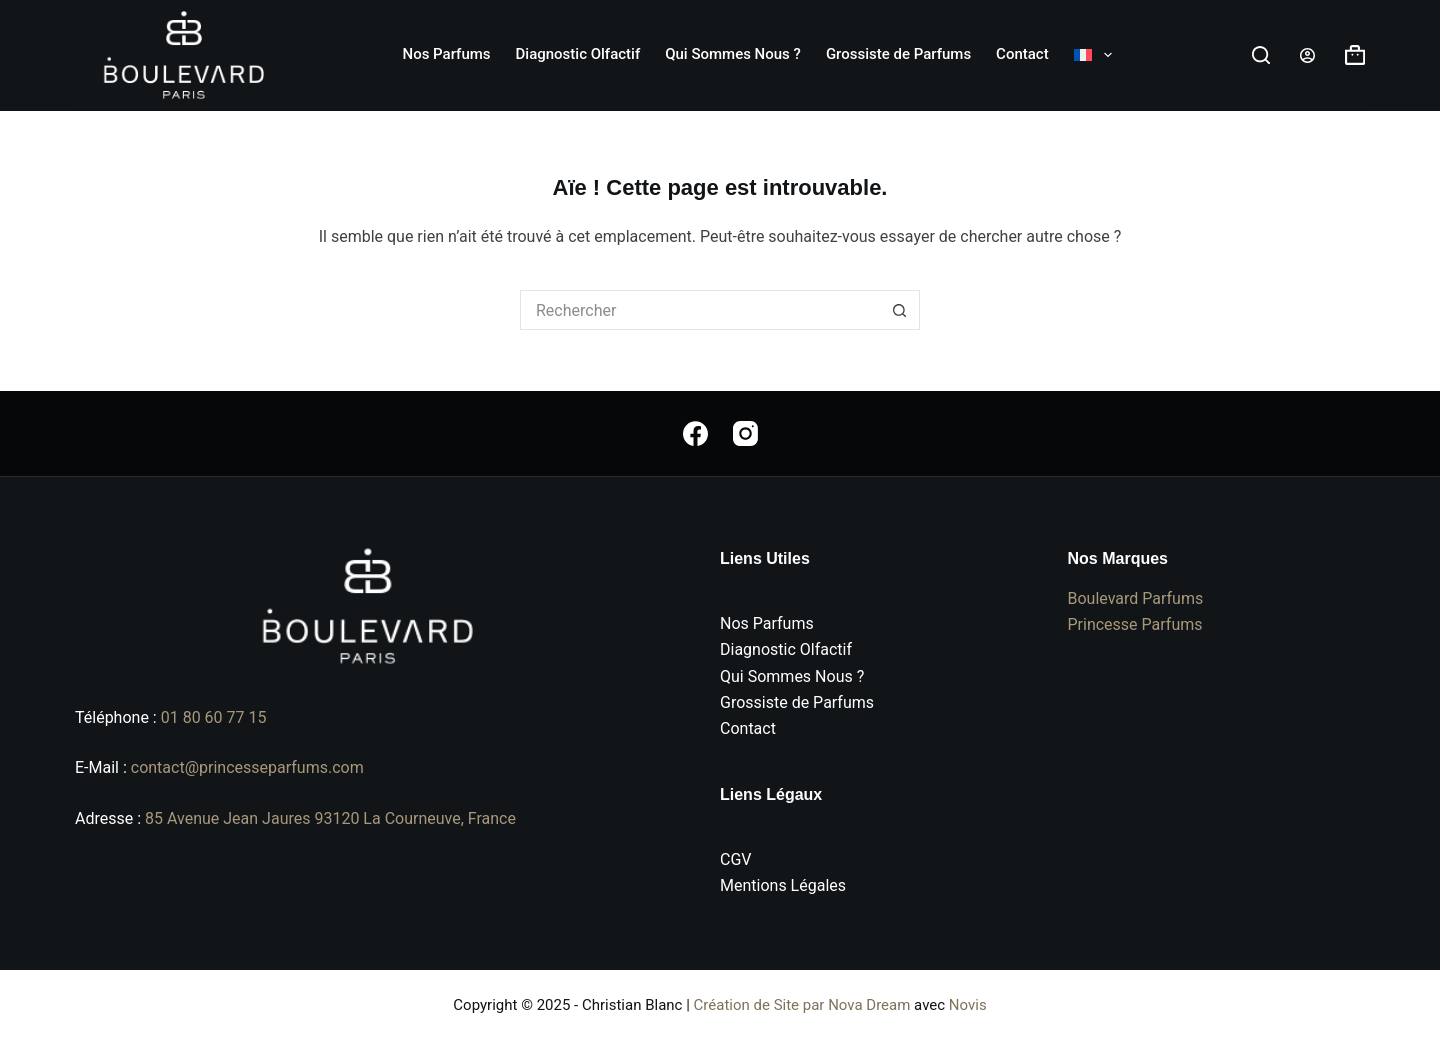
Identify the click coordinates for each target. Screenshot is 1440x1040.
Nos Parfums (447, 54)
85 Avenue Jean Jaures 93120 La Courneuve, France (330, 818)
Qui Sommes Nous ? (733, 54)
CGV (736, 859)
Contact (1022, 54)
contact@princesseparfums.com (247, 767)
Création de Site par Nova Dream (802, 1005)
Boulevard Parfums (1136, 598)
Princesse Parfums (1135, 624)
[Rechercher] (1261, 55)
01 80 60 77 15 (214, 717)
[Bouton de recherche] (900, 310)
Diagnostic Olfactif (578, 54)
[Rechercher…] (700, 310)
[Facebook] (695, 433)
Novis (968, 1005)
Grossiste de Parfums (898, 54)
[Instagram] (745, 433)
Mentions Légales (783, 885)
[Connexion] (1307, 55)
